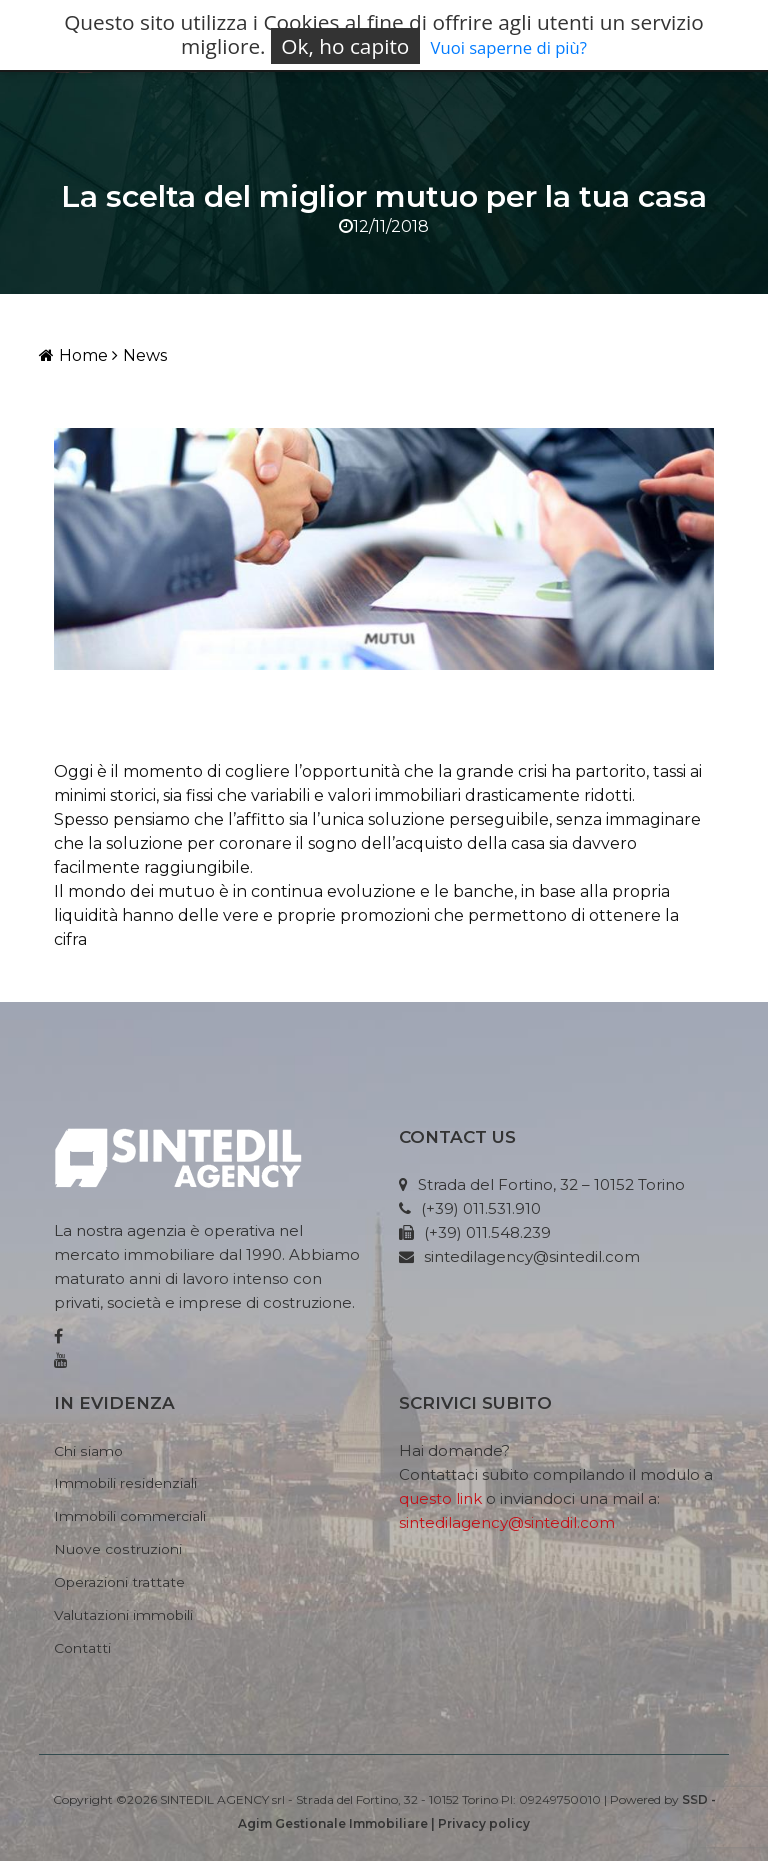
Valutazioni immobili (123, 1615)
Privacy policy (484, 1823)
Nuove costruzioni (118, 1549)
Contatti (82, 1648)
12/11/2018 (384, 226)
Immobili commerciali (130, 1516)
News (139, 355)
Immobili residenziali (125, 1483)
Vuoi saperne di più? (509, 47)
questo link (440, 1498)
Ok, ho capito (345, 46)
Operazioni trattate (119, 1582)
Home (73, 355)
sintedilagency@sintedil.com (507, 1522)
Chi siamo (88, 1451)
